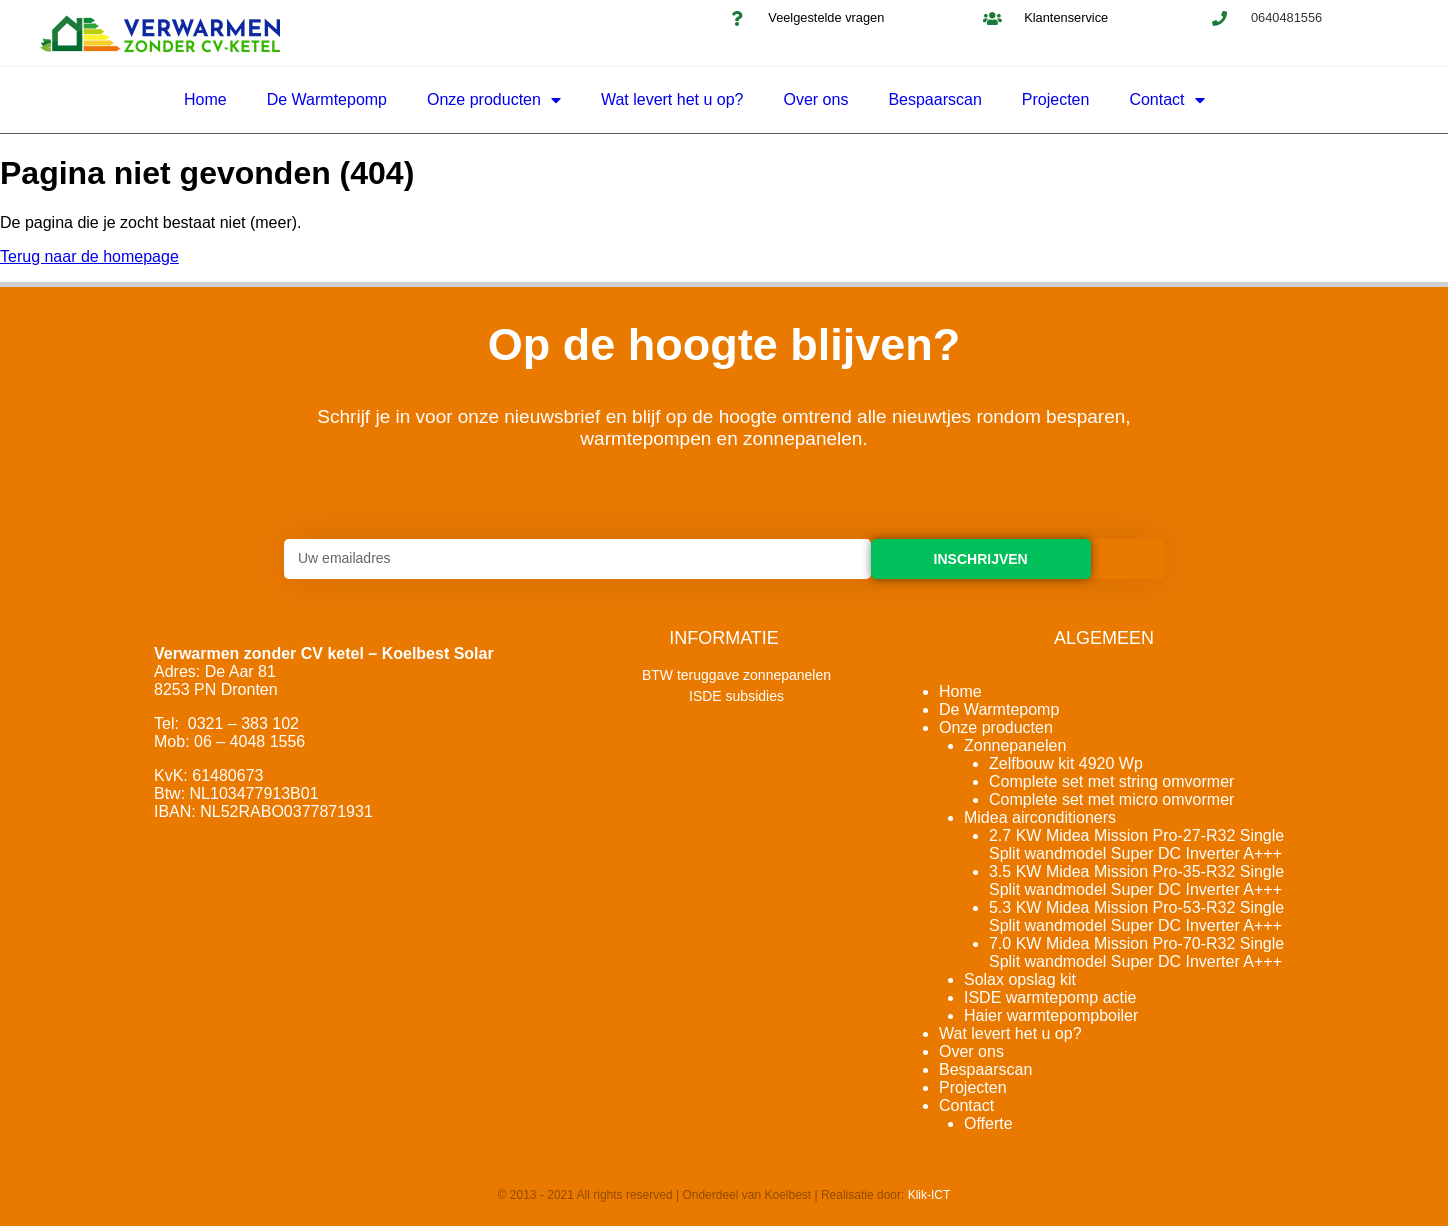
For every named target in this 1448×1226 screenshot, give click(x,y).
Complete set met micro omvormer (1111, 799)
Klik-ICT (929, 1195)
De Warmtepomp (327, 99)
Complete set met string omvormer (1111, 781)
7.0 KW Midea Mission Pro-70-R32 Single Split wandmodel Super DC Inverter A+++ (1136, 952)
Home (205, 99)
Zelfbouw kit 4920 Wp (1066, 763)
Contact (1166, 100)
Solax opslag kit (1020, 979)
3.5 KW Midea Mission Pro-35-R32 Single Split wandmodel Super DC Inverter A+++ (1136, 880)
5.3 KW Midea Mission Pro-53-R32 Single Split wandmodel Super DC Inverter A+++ (1136, 916)
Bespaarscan (934, 99)
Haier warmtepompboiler (1051, 1015)
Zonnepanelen (1015, 745)
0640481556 (1286, 17)
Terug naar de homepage (89, 256)
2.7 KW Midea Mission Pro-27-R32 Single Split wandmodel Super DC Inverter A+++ (1136, 844)
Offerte (988, 1123)
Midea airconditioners (1040, 817)
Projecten (1056, 99)
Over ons (815, 99)
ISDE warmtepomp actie (1050, 997)
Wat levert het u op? (672, 99)
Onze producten (494, 100)
